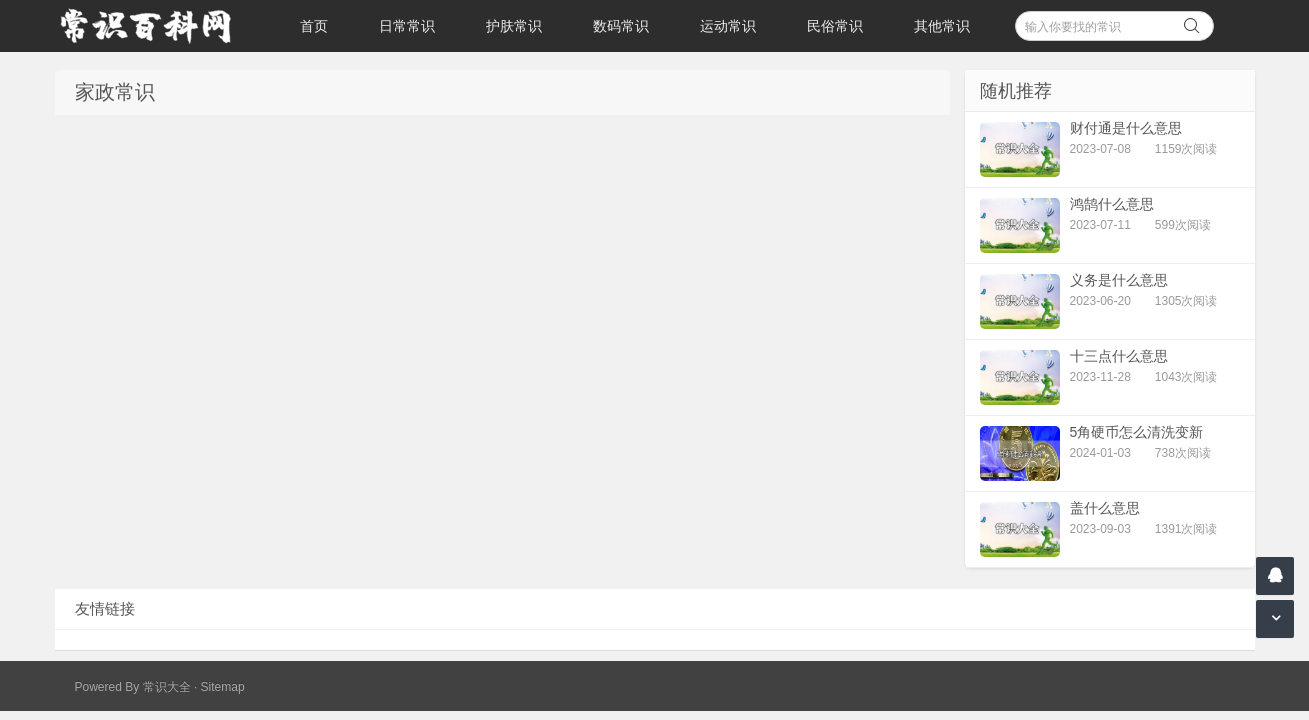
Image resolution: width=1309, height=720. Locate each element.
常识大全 (167, 687)
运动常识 (728, 26)
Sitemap (223, 687)
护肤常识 (514, 26)
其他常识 (942, 26)
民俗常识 (835, 26)
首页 (314, 26)
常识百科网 (155, 26)
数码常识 (621, 26)
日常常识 (407, 26)
